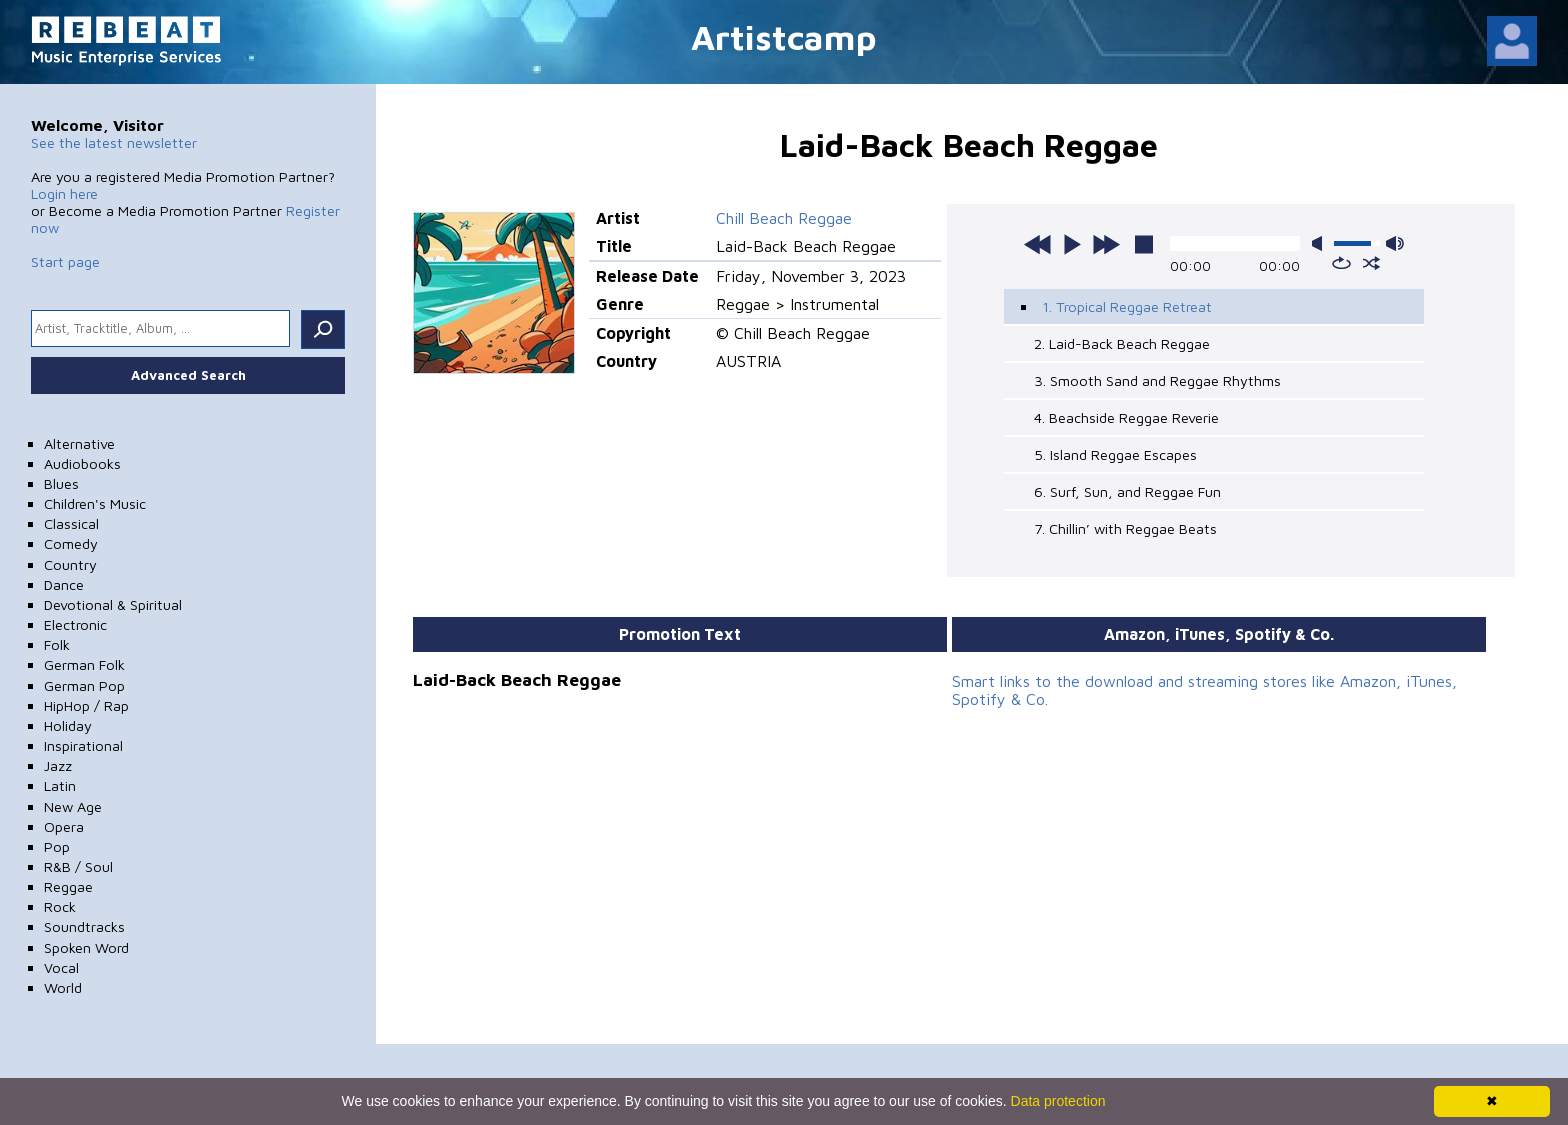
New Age (73, 806)
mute (1321, 243)
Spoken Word (86, 947)
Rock (60, 906)
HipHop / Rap (86, 705)
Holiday (68, 725)
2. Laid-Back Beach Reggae (1122, 343)
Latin (60, 785)
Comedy (71, 543)
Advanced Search (188, 375)
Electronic (75, 624)
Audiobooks (82, 463)
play (1072, 244)
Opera (64, 826)
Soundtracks (84, 926)
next (1106, 244)
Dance (64, 584)
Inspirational (83, 745)
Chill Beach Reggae (784, 218)
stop (1144, 244)
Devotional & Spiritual (113, 604)
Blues (61, 483)
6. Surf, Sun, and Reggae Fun (1127, 491)
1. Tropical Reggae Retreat (1127, 306)
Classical (71, 523)
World (63, 987)
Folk (57, 644)
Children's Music (95, 503)
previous (1038, 244)
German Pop (84, 685)
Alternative (79, 443)
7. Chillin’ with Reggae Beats (1125, 528)
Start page (65, 261)
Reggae (68, 886)
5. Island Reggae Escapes (1115, 454)
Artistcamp (784, 36)
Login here (64, 193)
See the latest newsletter (114, 142)
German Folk (84, 664)
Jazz (58, 765)
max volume (1395, 243)
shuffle (1371, 263)
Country (70, 564)
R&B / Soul (78, 866)
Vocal (61, 967)
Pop (57, 846)
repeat (1341, 263)
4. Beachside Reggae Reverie (1126, 417)
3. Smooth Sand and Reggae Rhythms (1157, 380)
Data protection (1058, 1101)
